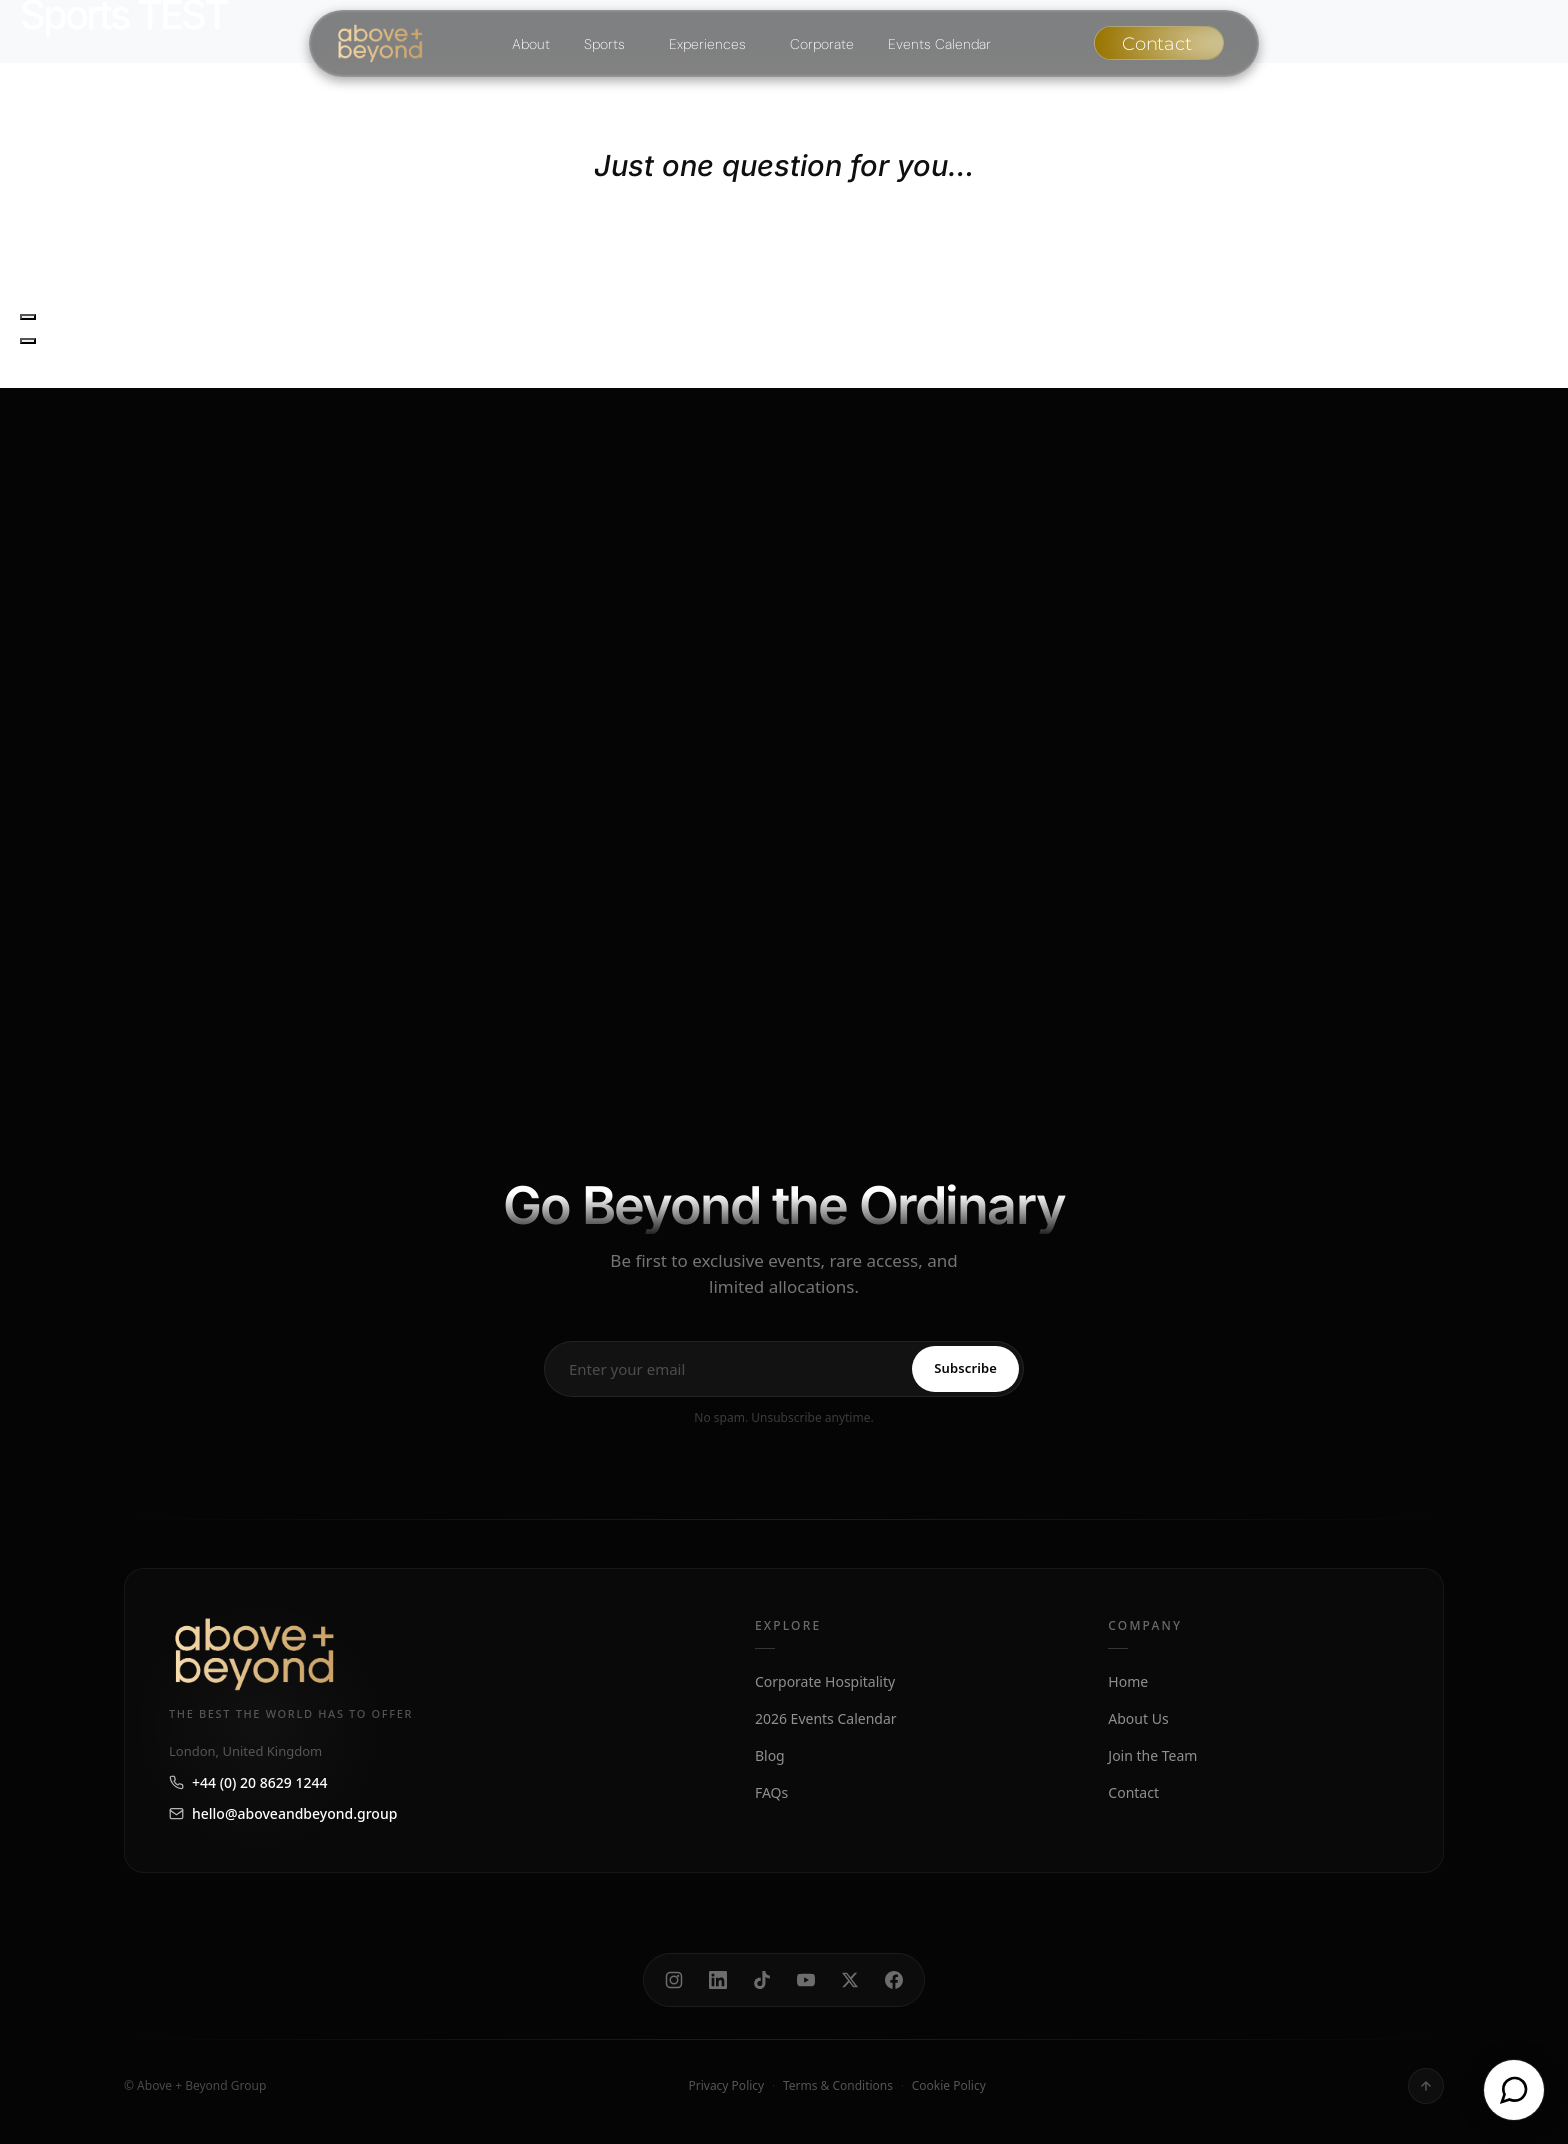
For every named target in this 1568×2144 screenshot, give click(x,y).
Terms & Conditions (838, 2085)
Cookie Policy (949, 2085)
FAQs (771, 1792)
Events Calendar (939, 44)
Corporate (822, 44)
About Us (1138, 1718)
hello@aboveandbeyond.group (283, 1813)
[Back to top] (1426, 2086)
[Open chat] (1514, 2090)
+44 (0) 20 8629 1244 (248, 1782)
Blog (770, 1755)
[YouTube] (806, 1980)
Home (1128, 1681)
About (531, 44)
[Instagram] (674, 1980)
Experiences (707, 44)
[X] (850, 1980)
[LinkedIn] (718, 1980)
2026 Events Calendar (826, 1718)
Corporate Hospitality (825, 1681)
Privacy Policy (726, 2085)
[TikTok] (762, 1980)
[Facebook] (894, 1980)
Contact (1133, 1792)
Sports (604, 44)
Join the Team (1152, 1755)
